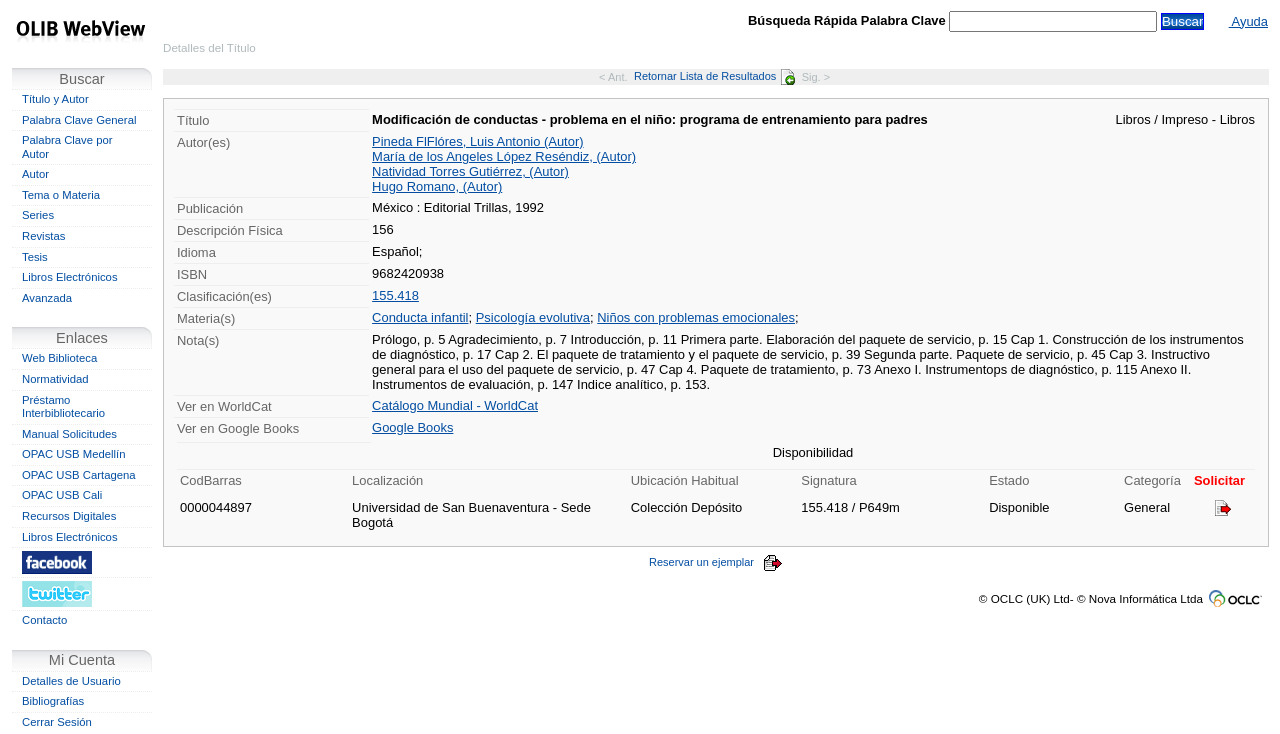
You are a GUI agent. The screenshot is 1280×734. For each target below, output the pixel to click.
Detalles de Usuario (71, 681)
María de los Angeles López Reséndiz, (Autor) (504, 156)
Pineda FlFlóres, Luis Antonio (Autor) (477, 141)
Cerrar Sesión (57, 722)
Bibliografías (53, 701)
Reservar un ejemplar (716, 562)
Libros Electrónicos (70, 277)
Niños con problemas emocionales (696, 317)
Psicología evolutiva (533, 317)
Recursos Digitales (69, 516)
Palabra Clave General (79, 120)
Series (38, 215)
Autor (35, 174)
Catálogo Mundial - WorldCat (455, 405)
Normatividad (55, 379)
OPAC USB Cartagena (79, 475)
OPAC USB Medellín (74, 454)
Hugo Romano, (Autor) (437, 186)
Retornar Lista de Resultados (714, 76)
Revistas (43, 236)
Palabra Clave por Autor (67, 147)
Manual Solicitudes (69, 434)
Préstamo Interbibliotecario (63, 407)
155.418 (395, 295)
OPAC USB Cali (62, 495)
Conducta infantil (420, 317)
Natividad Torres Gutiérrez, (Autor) (470, 171)
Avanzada (47, 298)
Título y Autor (55, 99)
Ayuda (1248, 21)
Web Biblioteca (59, 358)
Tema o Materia (61, 195)
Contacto (44, 620)
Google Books (412, 427)
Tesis (35, 257)
